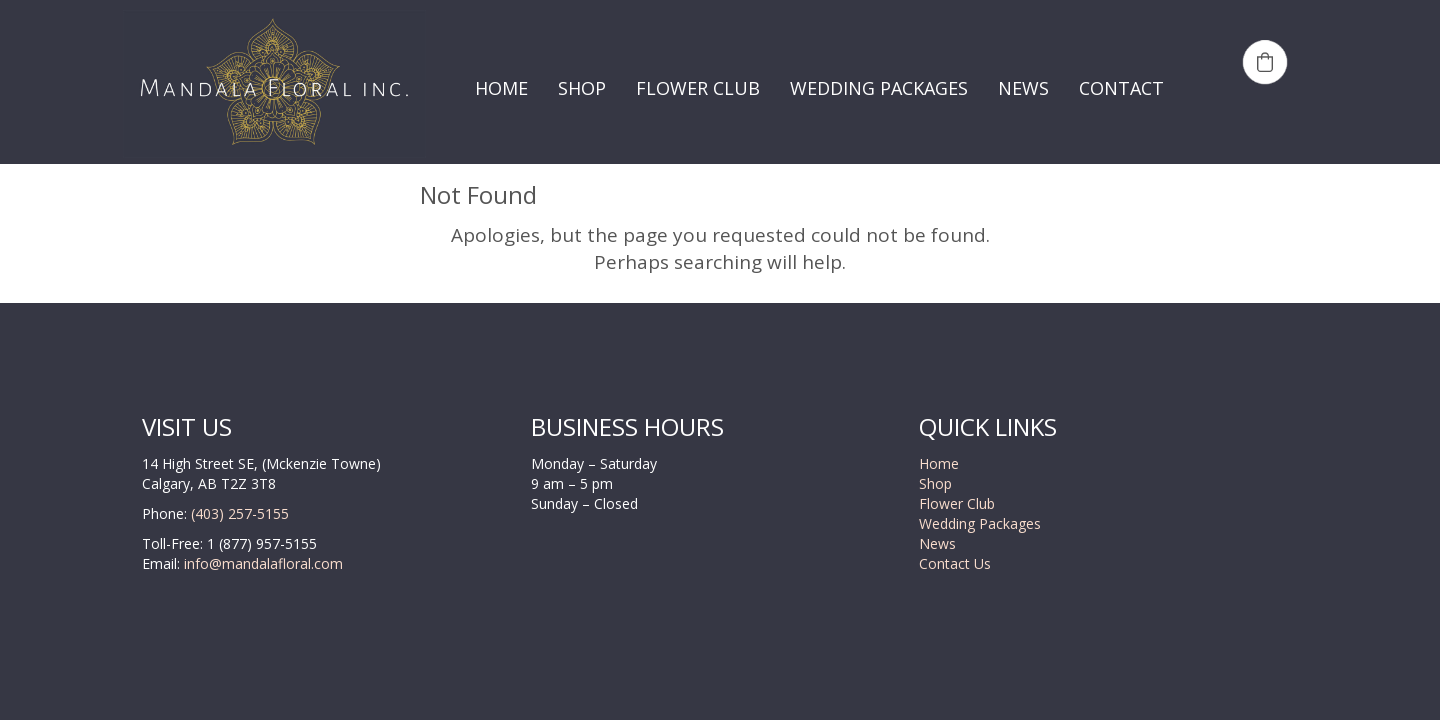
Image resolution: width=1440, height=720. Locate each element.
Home (939, 463)
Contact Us (955, 563)
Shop (935, 483)
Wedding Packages (980, 523)
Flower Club (957, 503)
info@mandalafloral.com (261, 563)
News (937, 543)
